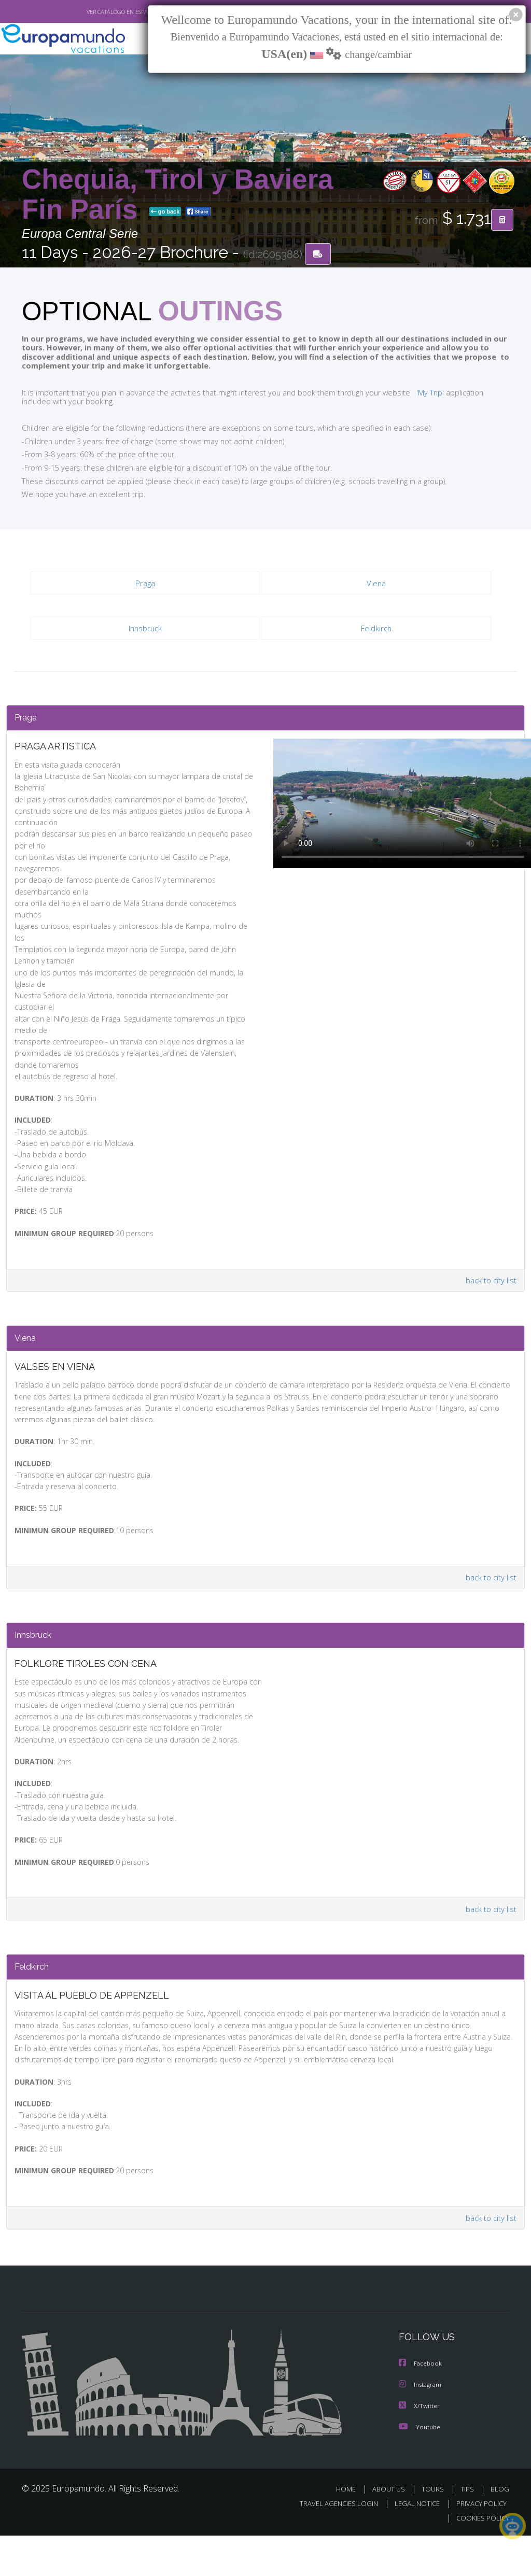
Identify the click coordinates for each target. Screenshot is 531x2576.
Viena (376, 583)
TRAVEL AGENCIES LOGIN (331, 2543)
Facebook (421, 2405)
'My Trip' (411, 392)
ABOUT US (391, 2529)
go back (165, 212)
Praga (145, 583)
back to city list (489, 1280)
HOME (350, 2529)
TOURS (434, 2529)
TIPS (468, 2529)
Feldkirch (376, 629)
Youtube (419, 2467)
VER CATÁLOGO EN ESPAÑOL (99, 12)
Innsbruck (145, 629)
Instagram (421, 2425)
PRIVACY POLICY (479, 2543)
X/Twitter (419, 2446)
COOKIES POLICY (480, 2558)
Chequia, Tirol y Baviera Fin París (177, 194)
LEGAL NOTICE (412, 2543)
